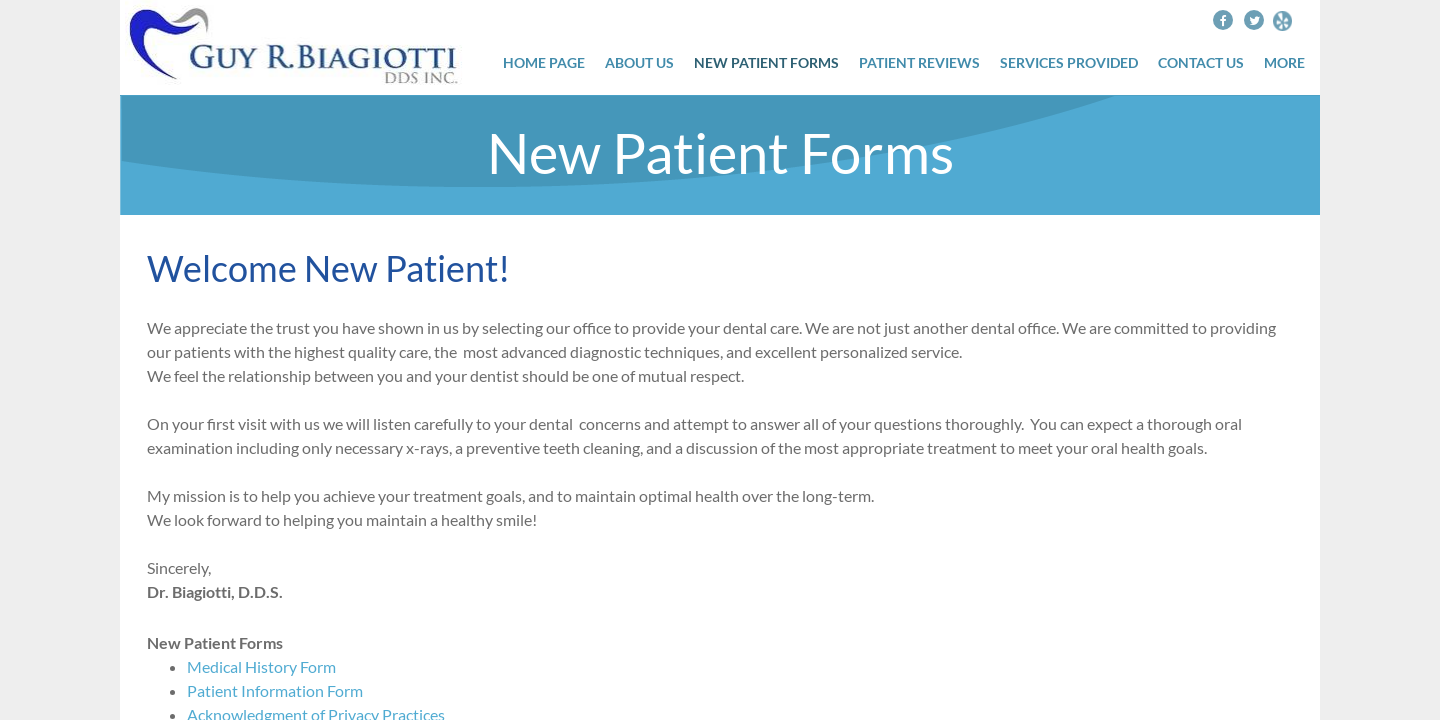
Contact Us (1201, 63)
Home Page (544, 63)
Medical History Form (261, 666)
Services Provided (1069, 63)
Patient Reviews (919, 63)
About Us (639, 63)
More (1284, 63)
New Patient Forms (766, 63)
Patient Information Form (275, 690)
